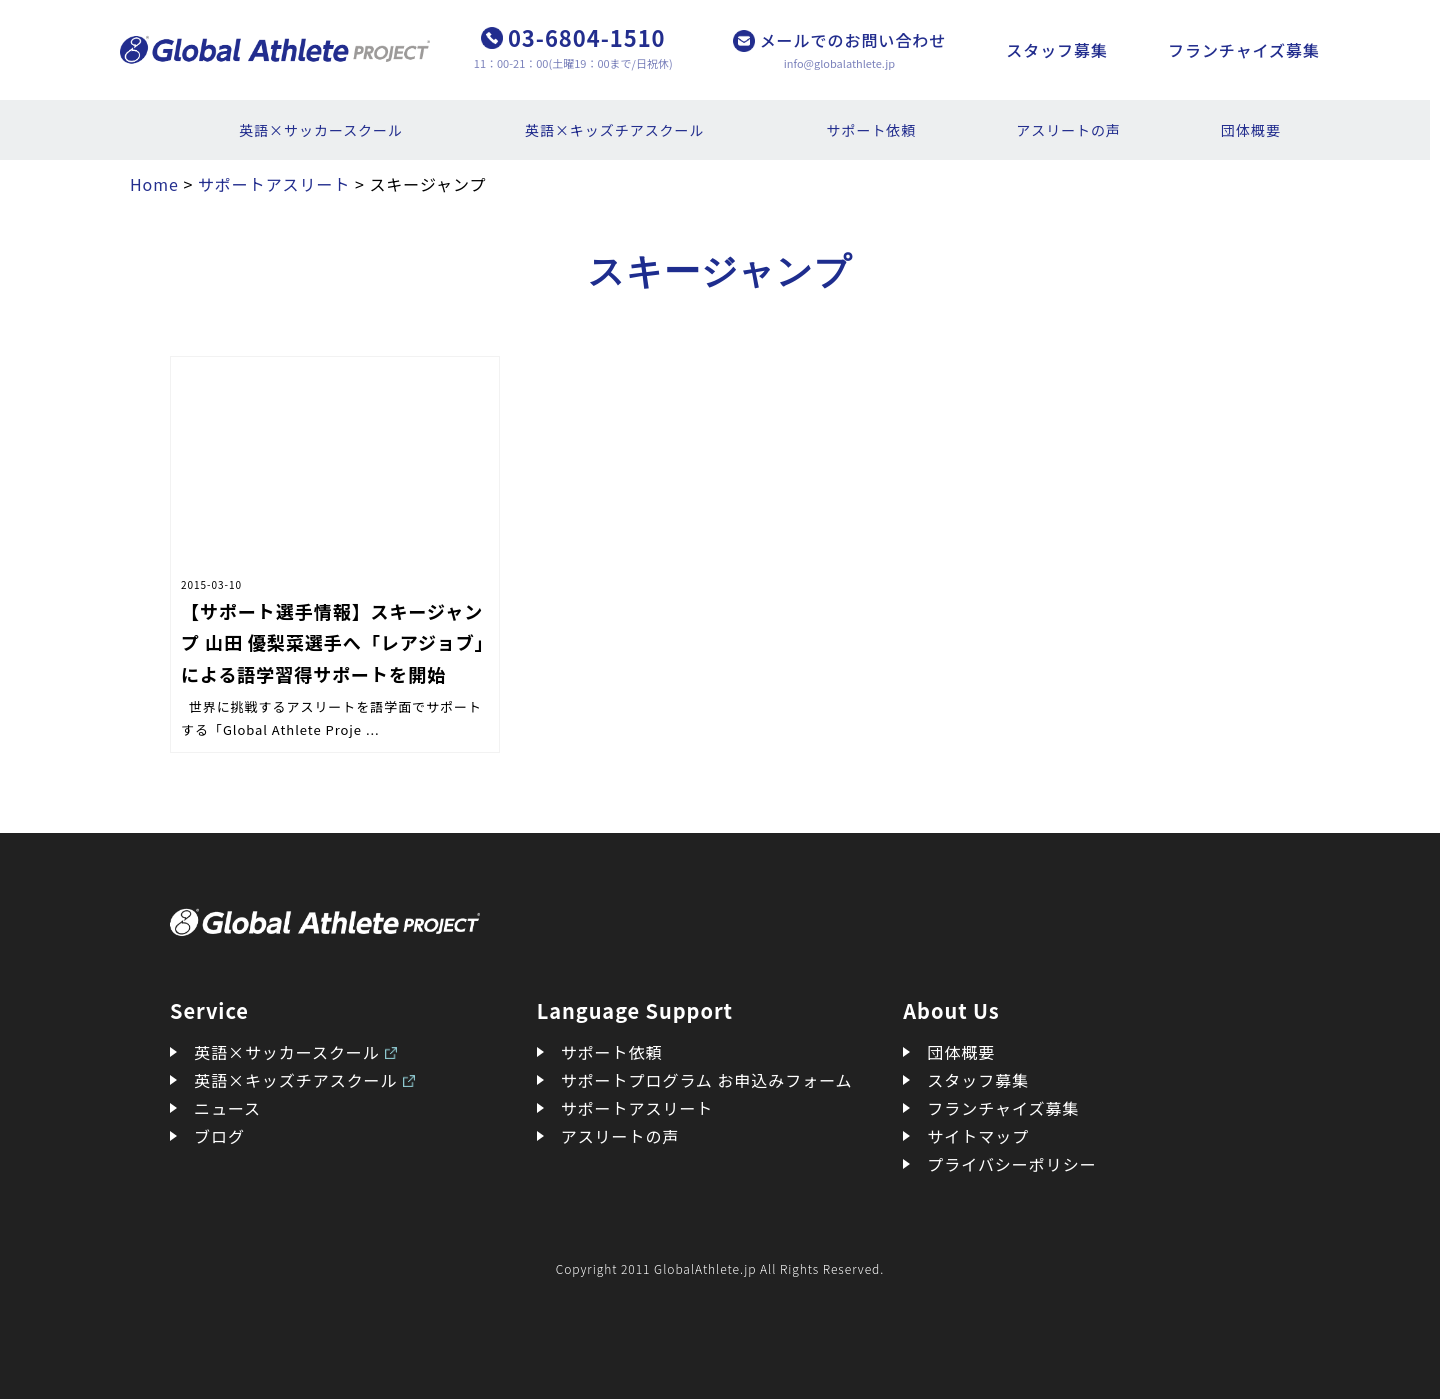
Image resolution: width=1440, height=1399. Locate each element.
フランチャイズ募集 (1244, 50)
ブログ (219, 1136)
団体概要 (1251, 130)
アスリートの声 (1068, 130)
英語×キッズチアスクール (615, 130)
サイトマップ (978, 1136)
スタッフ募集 (1057, 50)
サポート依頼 (872, 130)
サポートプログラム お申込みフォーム (707, 1080)
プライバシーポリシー (1011, 1164)
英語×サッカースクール (321, 130)
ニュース (227, 1108)
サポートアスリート (637, 1108)
